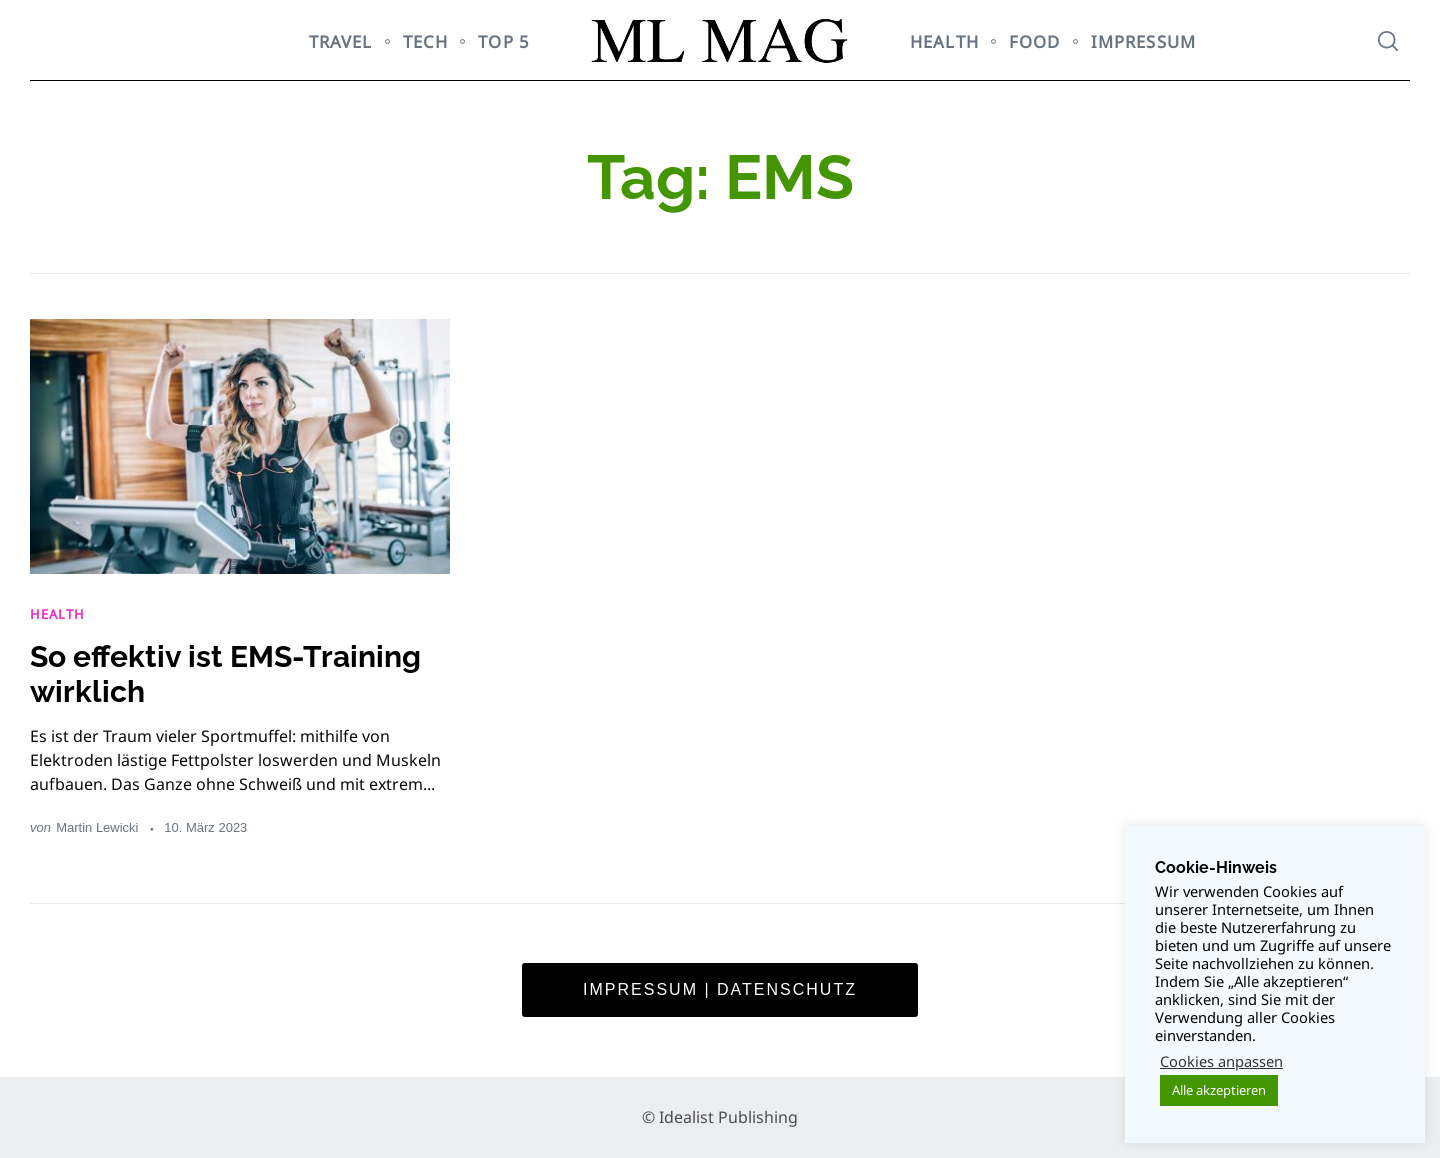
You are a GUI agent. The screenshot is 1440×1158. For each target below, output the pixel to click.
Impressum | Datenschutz (720, 989)
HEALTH (944, 41)
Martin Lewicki (97, 827)
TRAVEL (341, 41)
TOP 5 (504, 41)
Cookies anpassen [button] (1221, 1061)
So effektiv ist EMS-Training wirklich (225, 674)
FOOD (1035, 41)
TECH (426, 41)
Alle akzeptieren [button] (1219, 1090)
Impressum (1143, 41)
